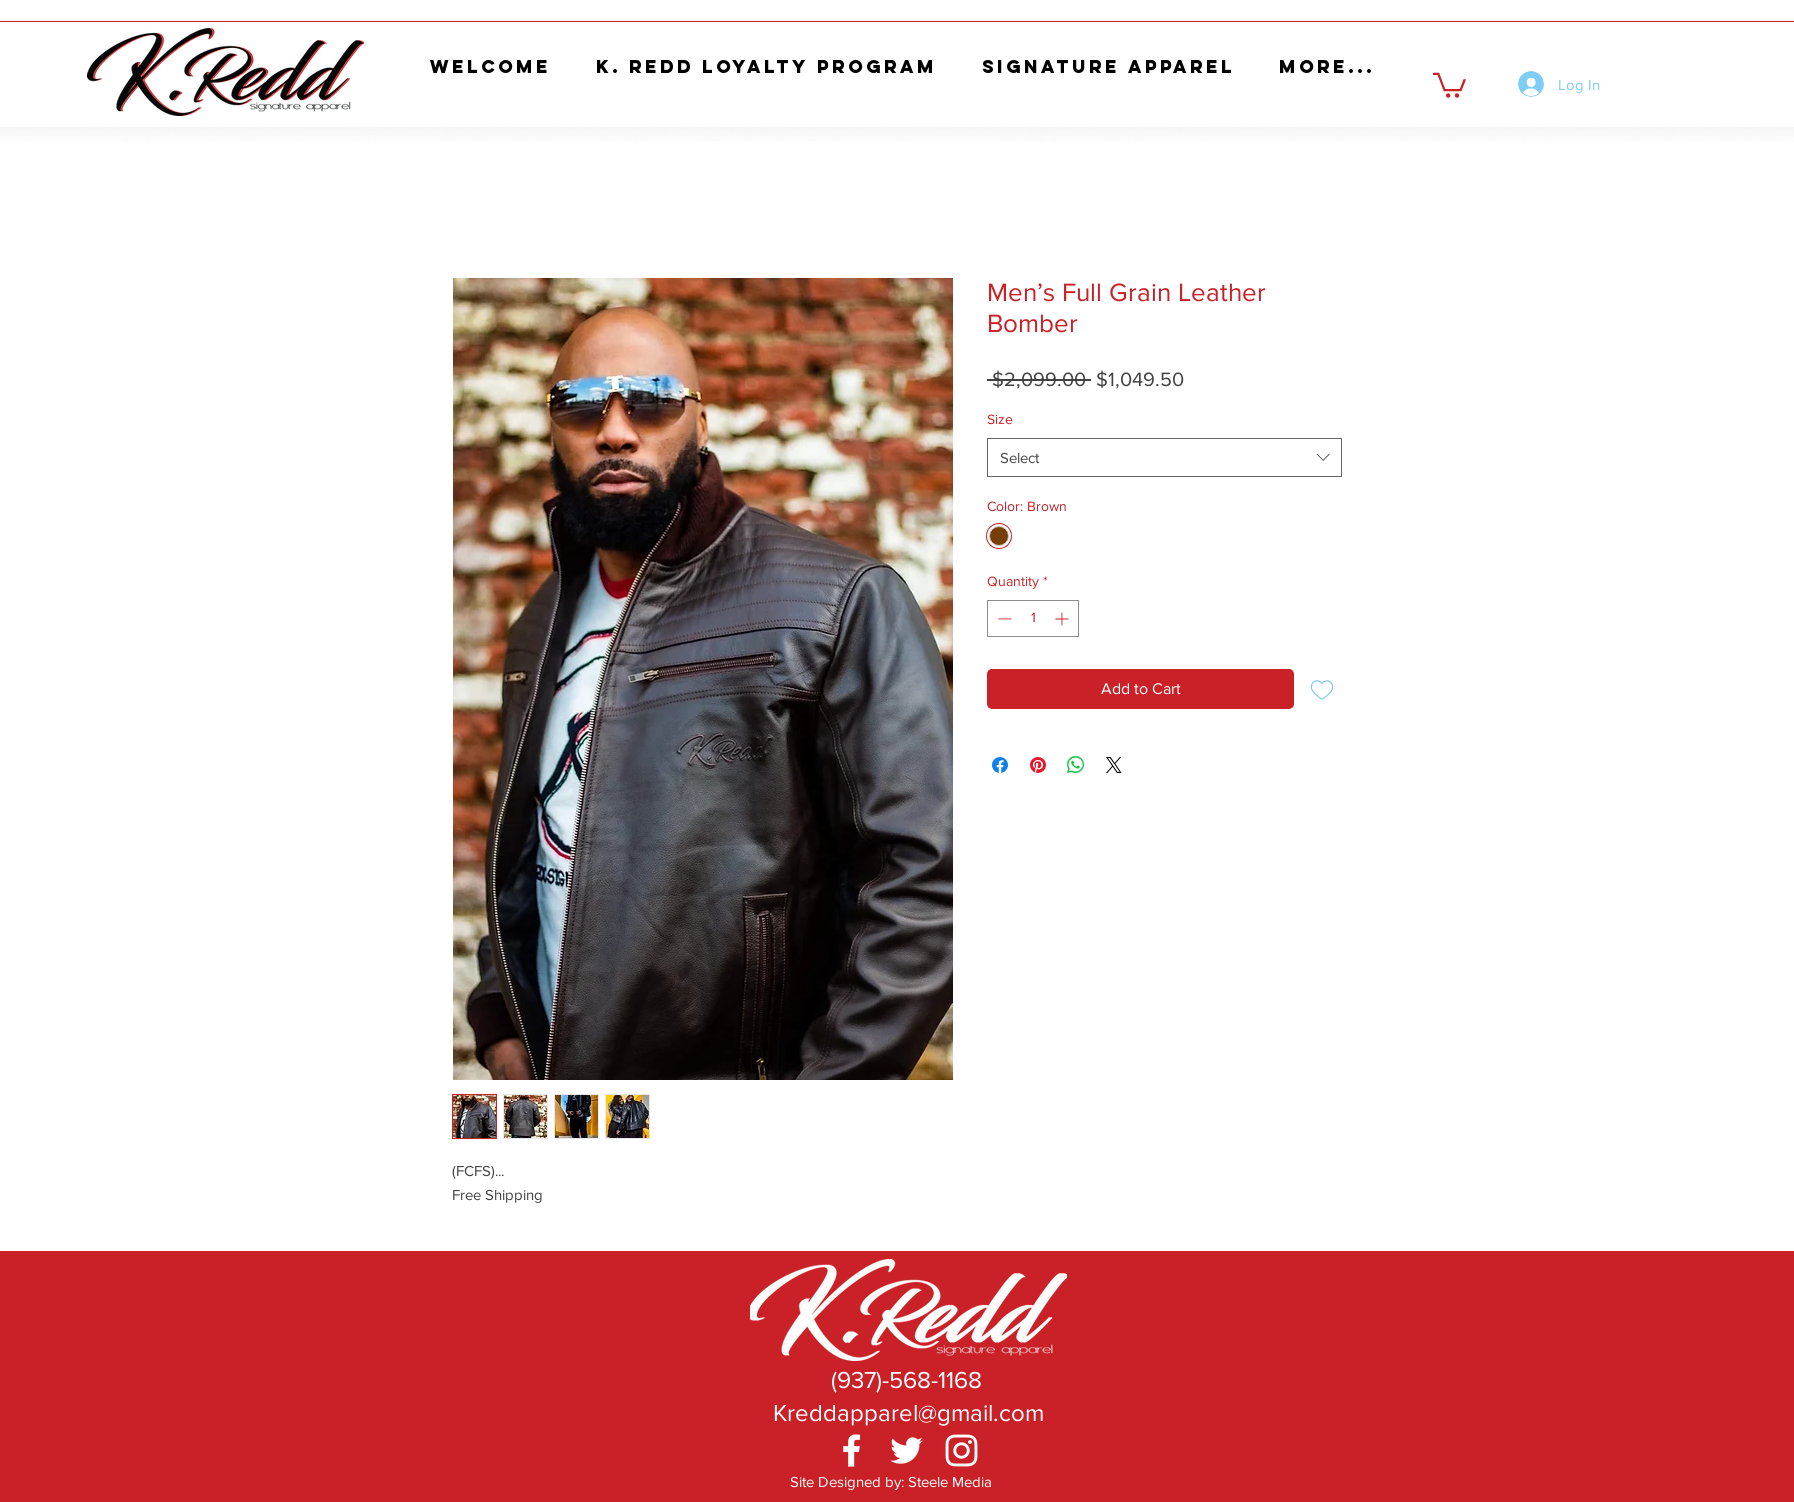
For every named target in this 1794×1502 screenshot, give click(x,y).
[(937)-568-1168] (906, 1379)
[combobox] (1164, 457)
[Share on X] (1114, 765)
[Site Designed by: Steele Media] (891, 1482)
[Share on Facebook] (1000, 765)
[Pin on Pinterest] (1038, 765)
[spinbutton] (1033, 618)
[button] (1449, 84)
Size (1000, 419)
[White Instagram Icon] (961, 1450)
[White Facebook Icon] (851, 1450)
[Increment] (1063, 618)
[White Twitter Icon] (906, 1450)
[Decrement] (1002, 618)
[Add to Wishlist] (1322, 689)
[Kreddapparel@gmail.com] (908, 1412)
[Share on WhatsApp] (1076, 765)
